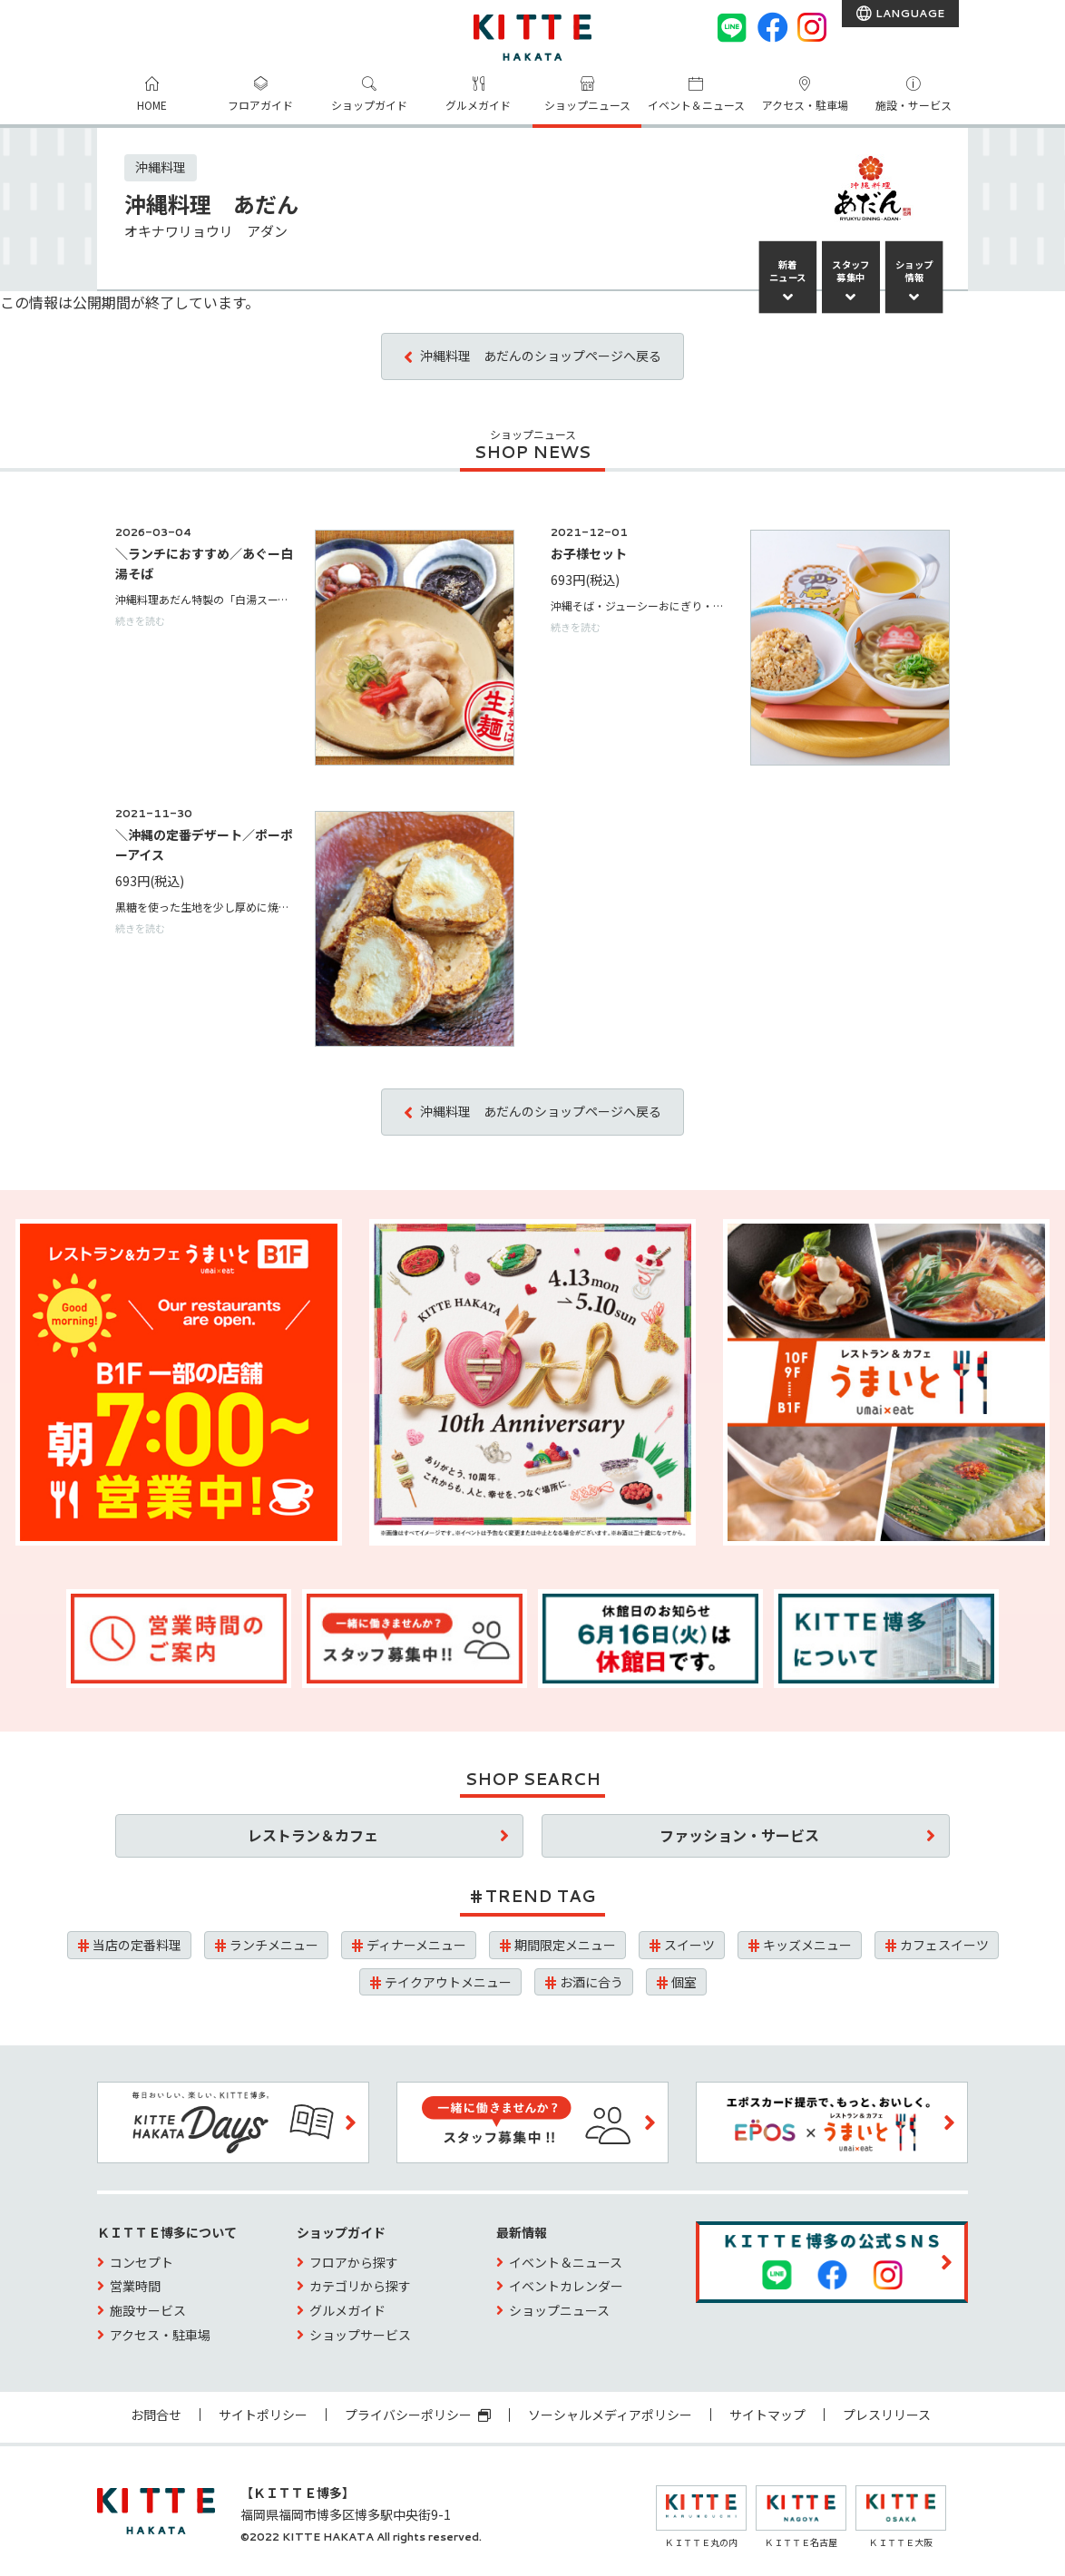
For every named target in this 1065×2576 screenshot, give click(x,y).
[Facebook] (772, 27)
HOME (152, 104)
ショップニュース (587, 104)
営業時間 (135, 2286)
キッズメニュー (807, 1945)
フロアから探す (353, 2262)
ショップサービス (360, 2335)
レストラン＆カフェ (313, 1835)
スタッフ (851, 271)
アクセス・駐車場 (805, 104)
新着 (787, 271)
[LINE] (732, 27)
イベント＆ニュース (696, 104)
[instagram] (811, 27)
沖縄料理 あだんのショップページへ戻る (540, 355)
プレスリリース (887, 2414)
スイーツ (689, 1945)
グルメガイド (478, 104)
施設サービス (148, 2310)
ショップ (914, 271)
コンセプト (141, 2262)
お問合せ (156, 2414)
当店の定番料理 (137, 1945)
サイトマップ (767, 2414)
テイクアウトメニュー (448, 1982)
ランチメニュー (274, 1945)
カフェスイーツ (944, 1945)
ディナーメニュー (416, 1945)
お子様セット (589, 553)
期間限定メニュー (565, 1945)
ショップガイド (369, 104)
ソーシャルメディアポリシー (610, 2414)
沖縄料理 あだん (211, 204)
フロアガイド (260, 104)
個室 (684, 1982)
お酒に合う (591, 1982)
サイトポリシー (263, 2414)
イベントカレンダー (566, 2286)
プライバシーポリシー (418, 2414)
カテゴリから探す (360, 2286)
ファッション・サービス (739, 1835)
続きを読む (140, 620)
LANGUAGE (908, 13)
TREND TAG (540, 1896)
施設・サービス (913, 104)
